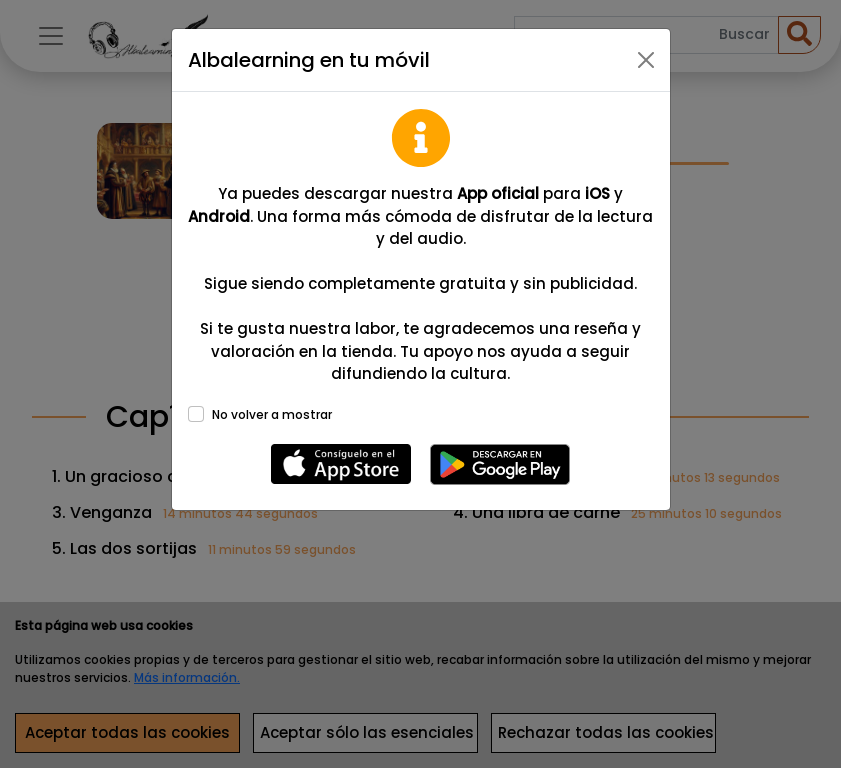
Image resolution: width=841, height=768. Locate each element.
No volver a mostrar (272, 414)
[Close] (646, 60)
